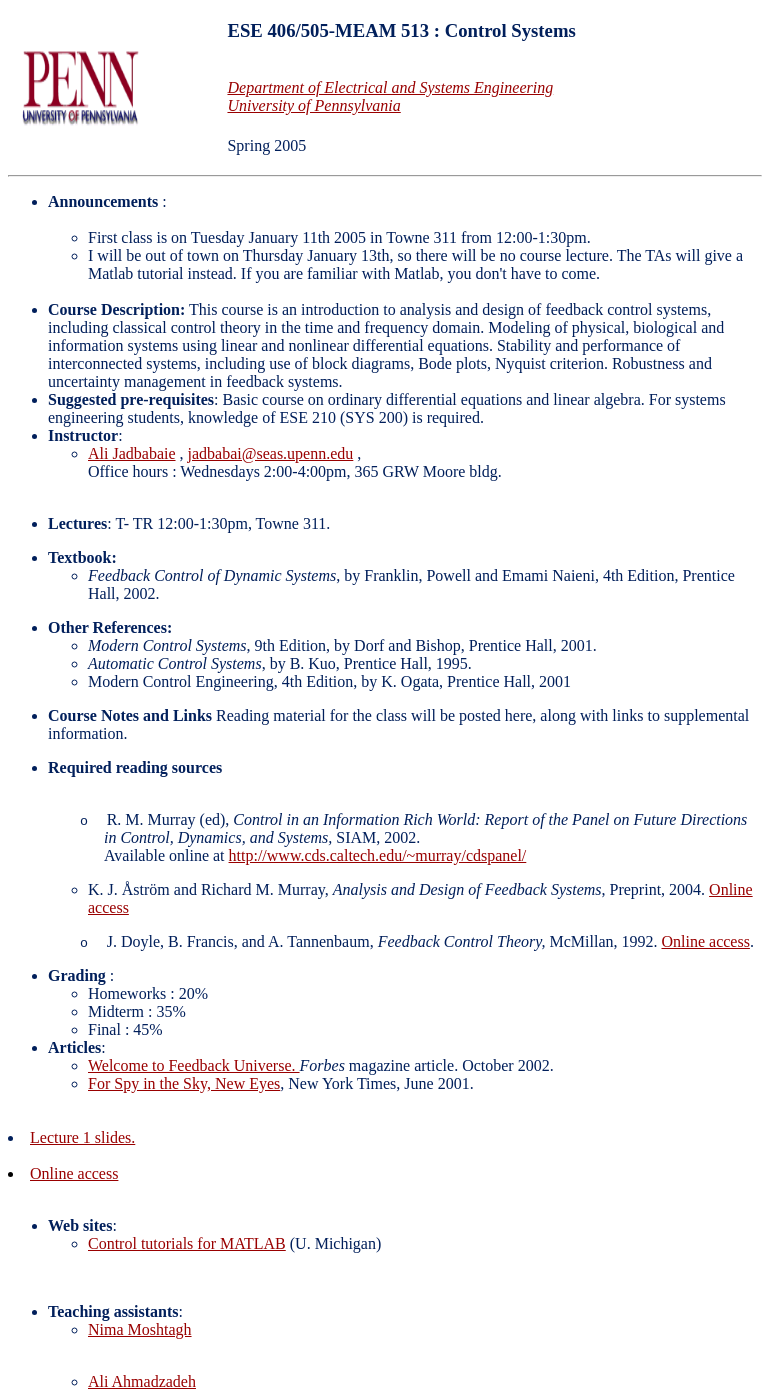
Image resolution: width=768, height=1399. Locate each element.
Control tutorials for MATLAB (187, 1243)
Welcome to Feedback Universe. (194, 1065)
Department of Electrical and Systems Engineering (390, 87)
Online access (705, 941)
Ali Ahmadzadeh (142, 1381)
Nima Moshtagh (140, 1329)
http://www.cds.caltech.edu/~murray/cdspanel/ (378, 855)
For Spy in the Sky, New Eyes (184, 1083)
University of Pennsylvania (313, 105)
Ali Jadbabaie (132, 453)
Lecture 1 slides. (82, 1137)
